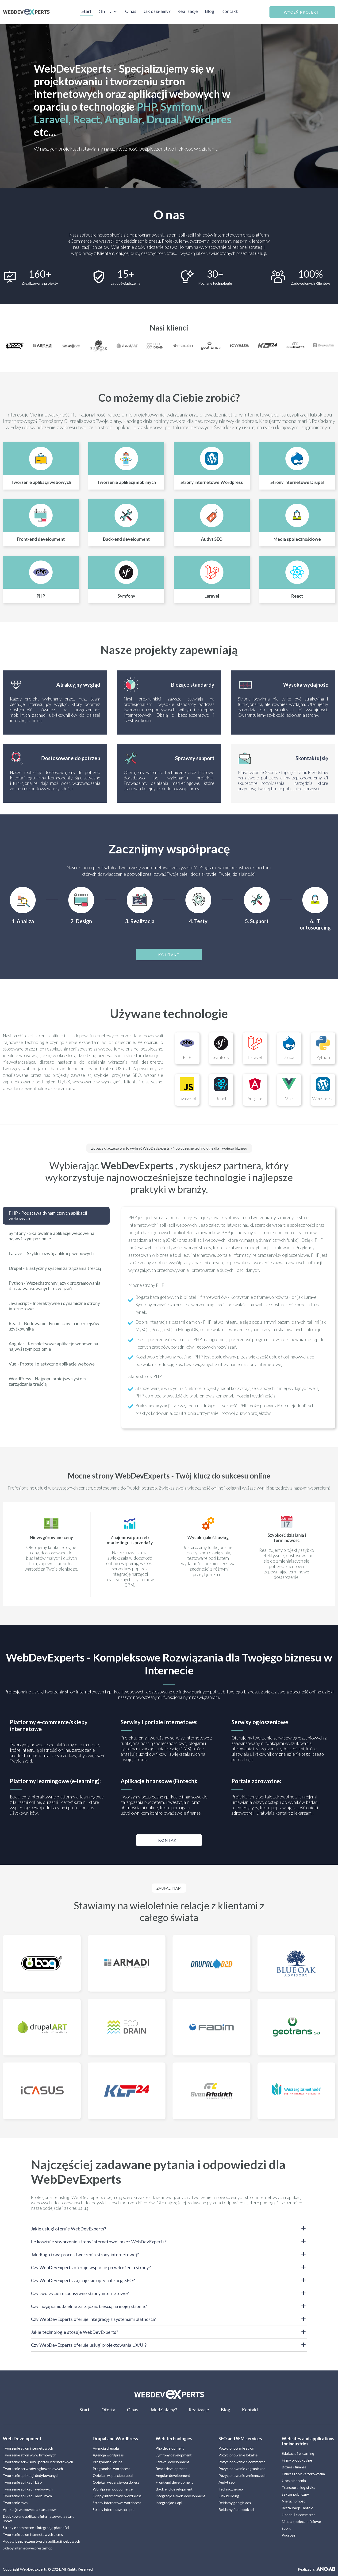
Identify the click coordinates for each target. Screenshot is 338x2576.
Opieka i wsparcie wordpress (116, 2482)
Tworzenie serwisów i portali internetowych (38, 2461)
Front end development (174, 2482)
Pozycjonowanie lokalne (238, 2455)
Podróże (288, 2535)
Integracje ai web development (180, 2496)
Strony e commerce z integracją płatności (36, 2527)
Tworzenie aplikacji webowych (28, 2489)
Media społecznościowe (301, 2521)
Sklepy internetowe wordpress (117, 2496)
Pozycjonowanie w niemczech (242, 2475)
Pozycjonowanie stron (236, 2448)
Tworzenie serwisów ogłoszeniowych (33, 2468)
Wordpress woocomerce (113, 2489)
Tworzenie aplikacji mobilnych (27, 2496)
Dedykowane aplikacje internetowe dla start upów (38, 2518)
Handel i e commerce (298, 2514)
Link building (229, 2496)
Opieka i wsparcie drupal (113, 2475)
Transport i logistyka (298, 2487)
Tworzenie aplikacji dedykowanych (31, 2475)
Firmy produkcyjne (297, 2460)
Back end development (174, 2489)
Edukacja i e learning (298, 2453)
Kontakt (169, 954)
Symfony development (174, 2455)
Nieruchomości (294, 2501)
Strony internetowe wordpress (117, 2502)
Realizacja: (316, 2569)
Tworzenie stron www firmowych (29, 2455)
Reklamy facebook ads (237, 2509)
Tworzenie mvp (15, 2502)
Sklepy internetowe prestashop (28, 2548)
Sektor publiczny (295, 2494)
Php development (170, 2448)
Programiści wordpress (111, 2468)
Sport (286, 2528)
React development (171, 2468)
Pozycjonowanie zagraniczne (242, 2468)
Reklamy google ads (235, 2502)
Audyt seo (227, 2482)
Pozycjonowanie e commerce (242, 2461)
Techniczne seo (231, 2489)
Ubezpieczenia (294, 2480)
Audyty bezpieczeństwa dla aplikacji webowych (41, 2541)
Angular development (173, 2475)
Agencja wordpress (108, 2455)
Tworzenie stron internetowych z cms (33, 2534)
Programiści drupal (108, 2461)
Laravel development (172, 2461)
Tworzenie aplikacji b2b (22, 2482)
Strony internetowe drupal (113, 2509)
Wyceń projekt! (302, 12)
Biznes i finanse (294, 2467)
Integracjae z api (169, 2502)
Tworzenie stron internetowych (28, 2448)
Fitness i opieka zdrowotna (303, 2473)
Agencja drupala (106, 2448)
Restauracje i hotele (297, 2508)
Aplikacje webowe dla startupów (29, 2509)
